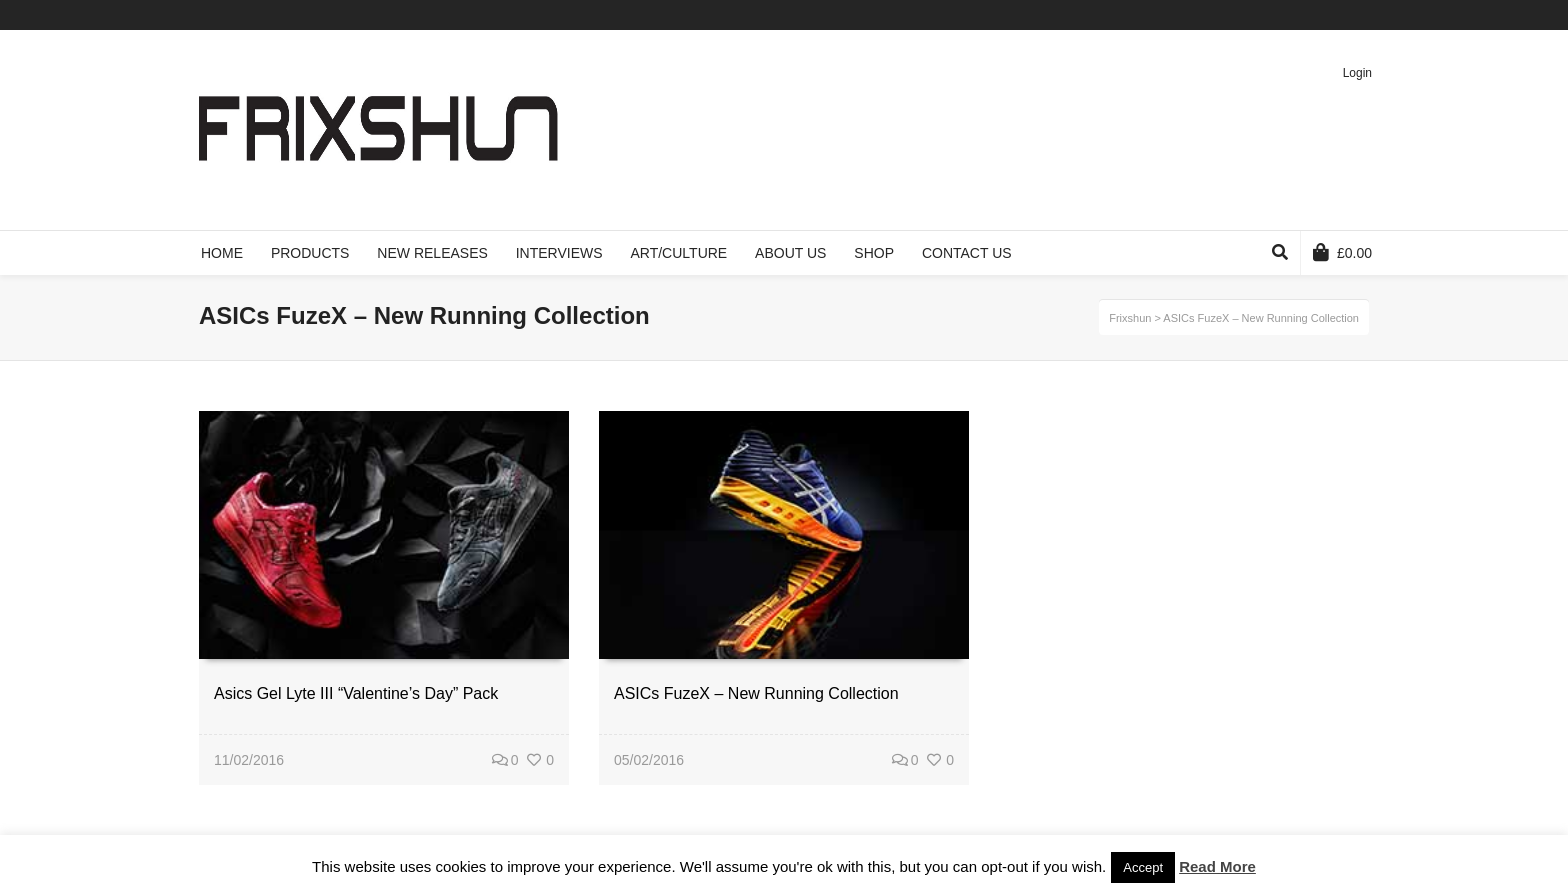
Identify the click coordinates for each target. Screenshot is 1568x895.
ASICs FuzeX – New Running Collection (756, 693)
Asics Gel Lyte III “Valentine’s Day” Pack (356, 693)
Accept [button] (1143, 867)
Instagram (1367, 15)
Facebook (1280, 15)
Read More (1217, 866)
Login (1357, 73)
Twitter (1251, 15)
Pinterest (1338, 15)
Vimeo (1309, 15)
